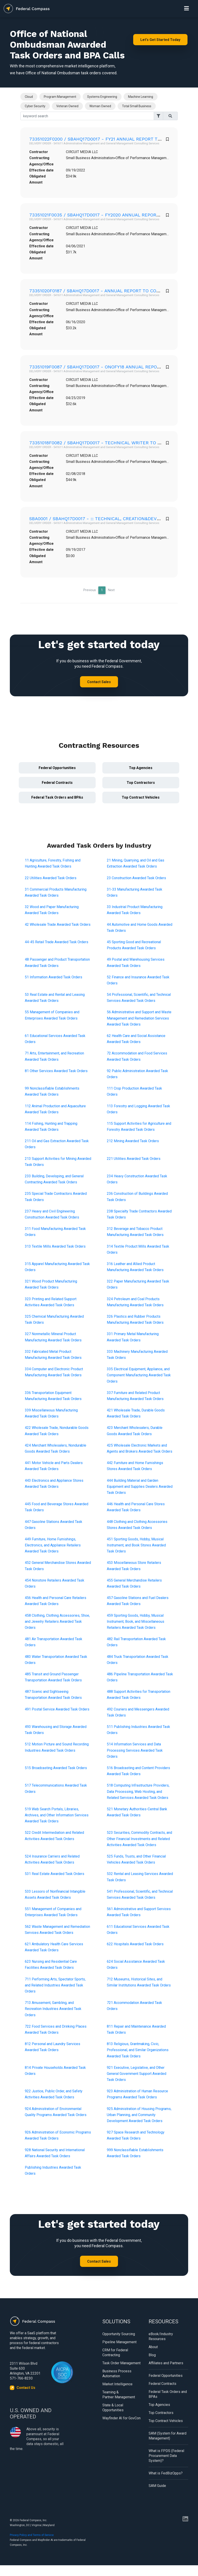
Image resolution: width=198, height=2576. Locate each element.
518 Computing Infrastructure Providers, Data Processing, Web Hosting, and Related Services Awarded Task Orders (138, 1791)
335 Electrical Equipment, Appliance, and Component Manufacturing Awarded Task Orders (139, 1375)
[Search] (87, 116)
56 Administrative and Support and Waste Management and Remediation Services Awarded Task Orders (139, 1018)
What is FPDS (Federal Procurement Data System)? (166, 2456)
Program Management (60, 96)
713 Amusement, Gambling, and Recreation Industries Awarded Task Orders (53, 2009)
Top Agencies (140, 768)
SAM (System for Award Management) (167, 2435)
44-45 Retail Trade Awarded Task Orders (56, 942)
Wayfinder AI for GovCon (121, 2418)
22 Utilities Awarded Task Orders (50, 878)
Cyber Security (35, 106)
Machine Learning (140, 96)
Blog (152, 2355)
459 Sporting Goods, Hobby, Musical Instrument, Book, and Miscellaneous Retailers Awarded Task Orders (135, 1621)
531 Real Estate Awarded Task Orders (54, 1874)
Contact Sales (99, 682)
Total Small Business (136, 106)
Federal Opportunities (57, 768)
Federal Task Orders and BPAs (57, 797)
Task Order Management (121, 2363)
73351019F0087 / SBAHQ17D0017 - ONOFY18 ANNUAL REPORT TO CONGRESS (112, 367)
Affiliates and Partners (166, 2363)
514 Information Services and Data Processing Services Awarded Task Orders (135, 1750)
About (153, 2347)
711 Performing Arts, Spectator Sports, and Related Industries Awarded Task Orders (55, 1985)
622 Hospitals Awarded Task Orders (135, 1944)
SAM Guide (157, 2486)
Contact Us (26, 2388)
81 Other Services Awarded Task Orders (56, 1071)
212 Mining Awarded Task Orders (133, 1141)
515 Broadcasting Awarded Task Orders (56, 1768)
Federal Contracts (57, 782)
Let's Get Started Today (160, 40)
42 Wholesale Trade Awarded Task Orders (58, 924)
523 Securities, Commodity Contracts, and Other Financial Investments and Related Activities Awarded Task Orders (139, 1838)
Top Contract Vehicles (141, 797)
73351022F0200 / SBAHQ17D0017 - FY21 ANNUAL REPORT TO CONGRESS (107, 139)
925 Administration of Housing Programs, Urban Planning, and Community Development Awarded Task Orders (139, 2115)
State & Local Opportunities (113, 2407)
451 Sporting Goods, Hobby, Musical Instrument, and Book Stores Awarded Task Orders (136, 1545)
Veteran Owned (67, 106)
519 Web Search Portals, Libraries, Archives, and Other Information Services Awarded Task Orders (56, 1815)
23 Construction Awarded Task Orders (136, 878)
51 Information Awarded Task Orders (53, 977)
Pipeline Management (119, 2342)
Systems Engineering (102, 96)
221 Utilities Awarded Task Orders (133, 1159)
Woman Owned (100, 106)
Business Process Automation (116, 2373)
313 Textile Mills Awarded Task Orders (55, 1246)
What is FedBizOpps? (166, 2473)
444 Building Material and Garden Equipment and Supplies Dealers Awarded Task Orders (140, 1486)
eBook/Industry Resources (161, 2336)
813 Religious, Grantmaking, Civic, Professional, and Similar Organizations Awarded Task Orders (138, 2050)
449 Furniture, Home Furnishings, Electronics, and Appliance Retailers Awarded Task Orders (53, 1545)
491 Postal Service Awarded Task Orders (57, 1709)
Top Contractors (141, 782)
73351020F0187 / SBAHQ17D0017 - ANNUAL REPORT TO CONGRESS (101, 290)
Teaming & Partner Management (118, 2394)
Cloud (29, 96)
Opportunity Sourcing (118, 2334)
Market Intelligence (117, 2384)
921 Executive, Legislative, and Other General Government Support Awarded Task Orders (136, 2073)
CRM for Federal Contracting (115, 2352)
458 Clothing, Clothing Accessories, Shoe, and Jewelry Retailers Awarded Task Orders (57, 1621)
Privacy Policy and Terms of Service (32, 2535)
